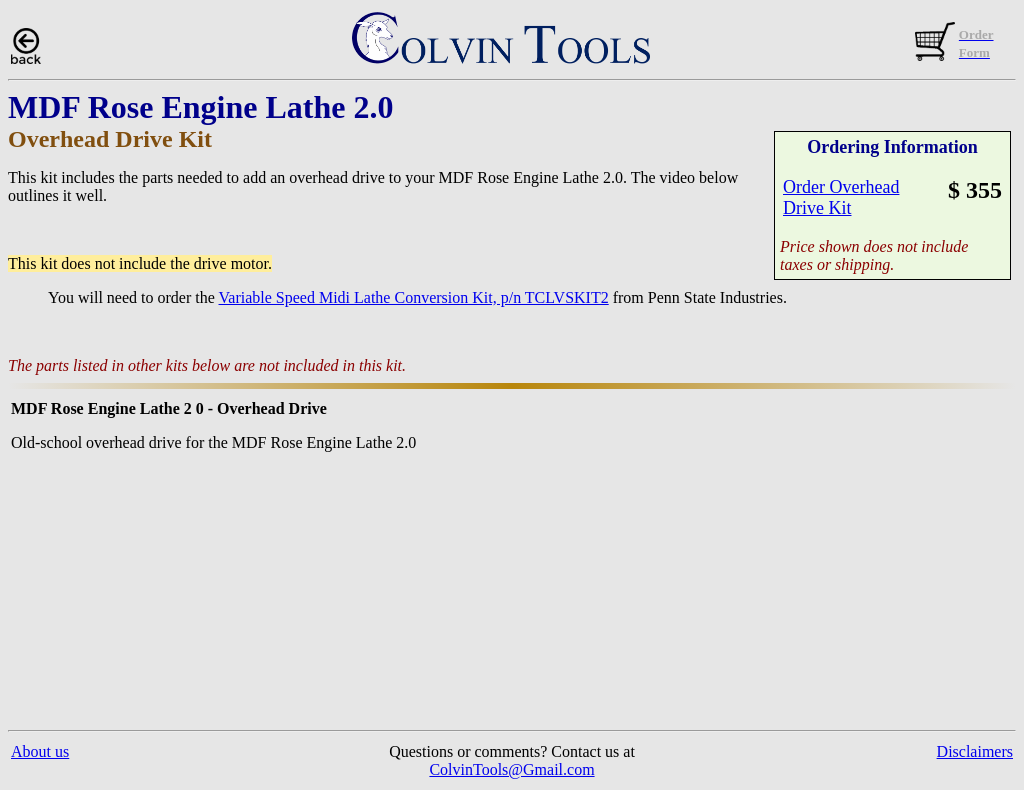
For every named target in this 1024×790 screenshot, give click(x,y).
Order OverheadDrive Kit (841, 197)
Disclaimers (975, 751)
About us (40, 751)
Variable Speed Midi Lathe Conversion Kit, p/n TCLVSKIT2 (414, 297)
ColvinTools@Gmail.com (511, 769)
